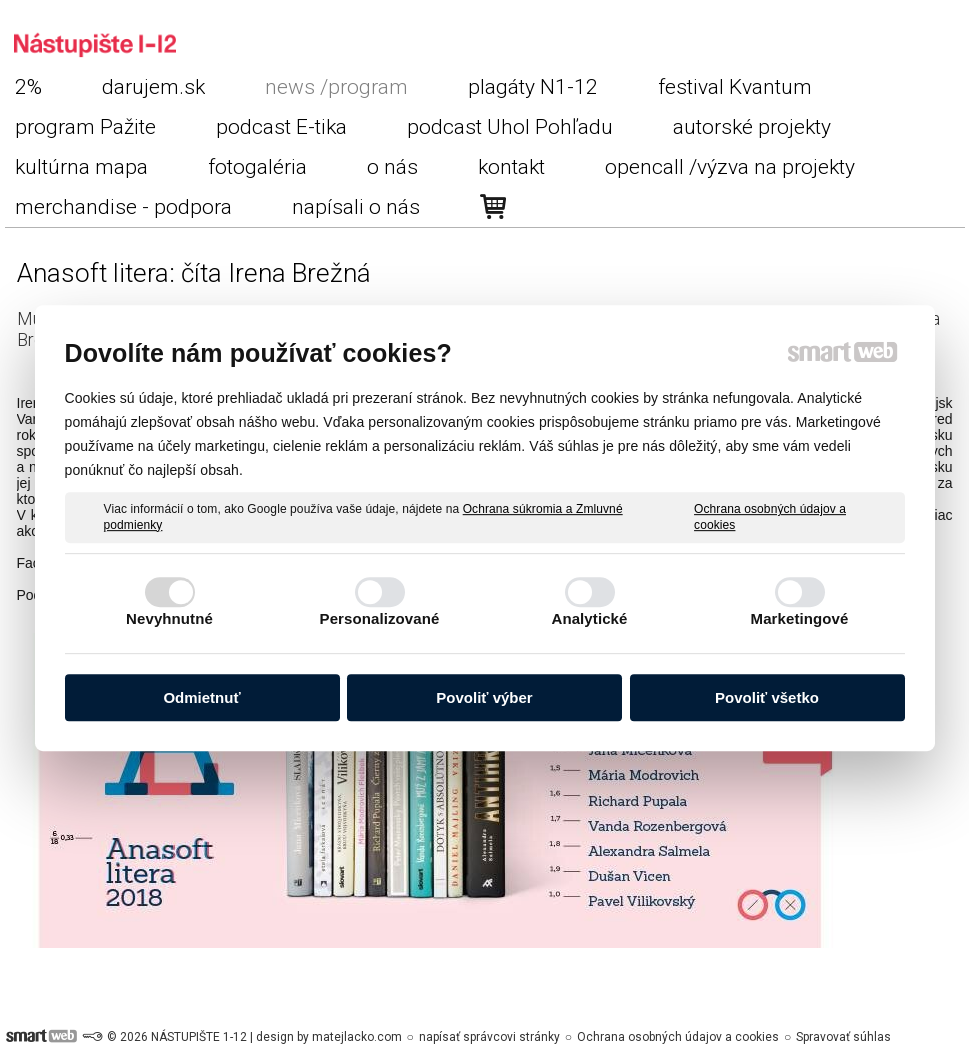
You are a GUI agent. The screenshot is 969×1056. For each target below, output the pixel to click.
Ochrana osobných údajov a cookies (770, 517)
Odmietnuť (201, 697)
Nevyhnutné (169, 618)
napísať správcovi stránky (489, 1037)
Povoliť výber (484, 697)
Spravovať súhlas (843, 1037)
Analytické (589, 618)
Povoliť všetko (767, 697)
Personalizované (380, 618)
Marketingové (800, 618)
